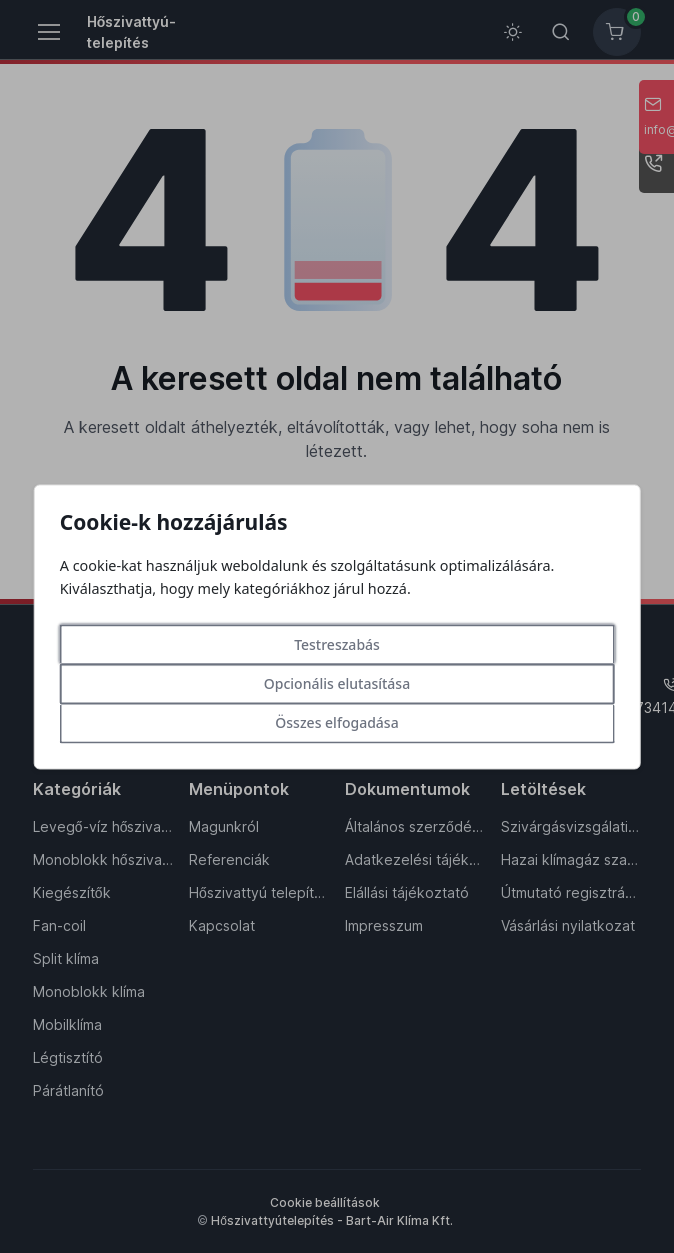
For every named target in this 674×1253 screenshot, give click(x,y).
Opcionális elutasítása (337, 683)
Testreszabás (337, 644)
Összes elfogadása (336, 722)
